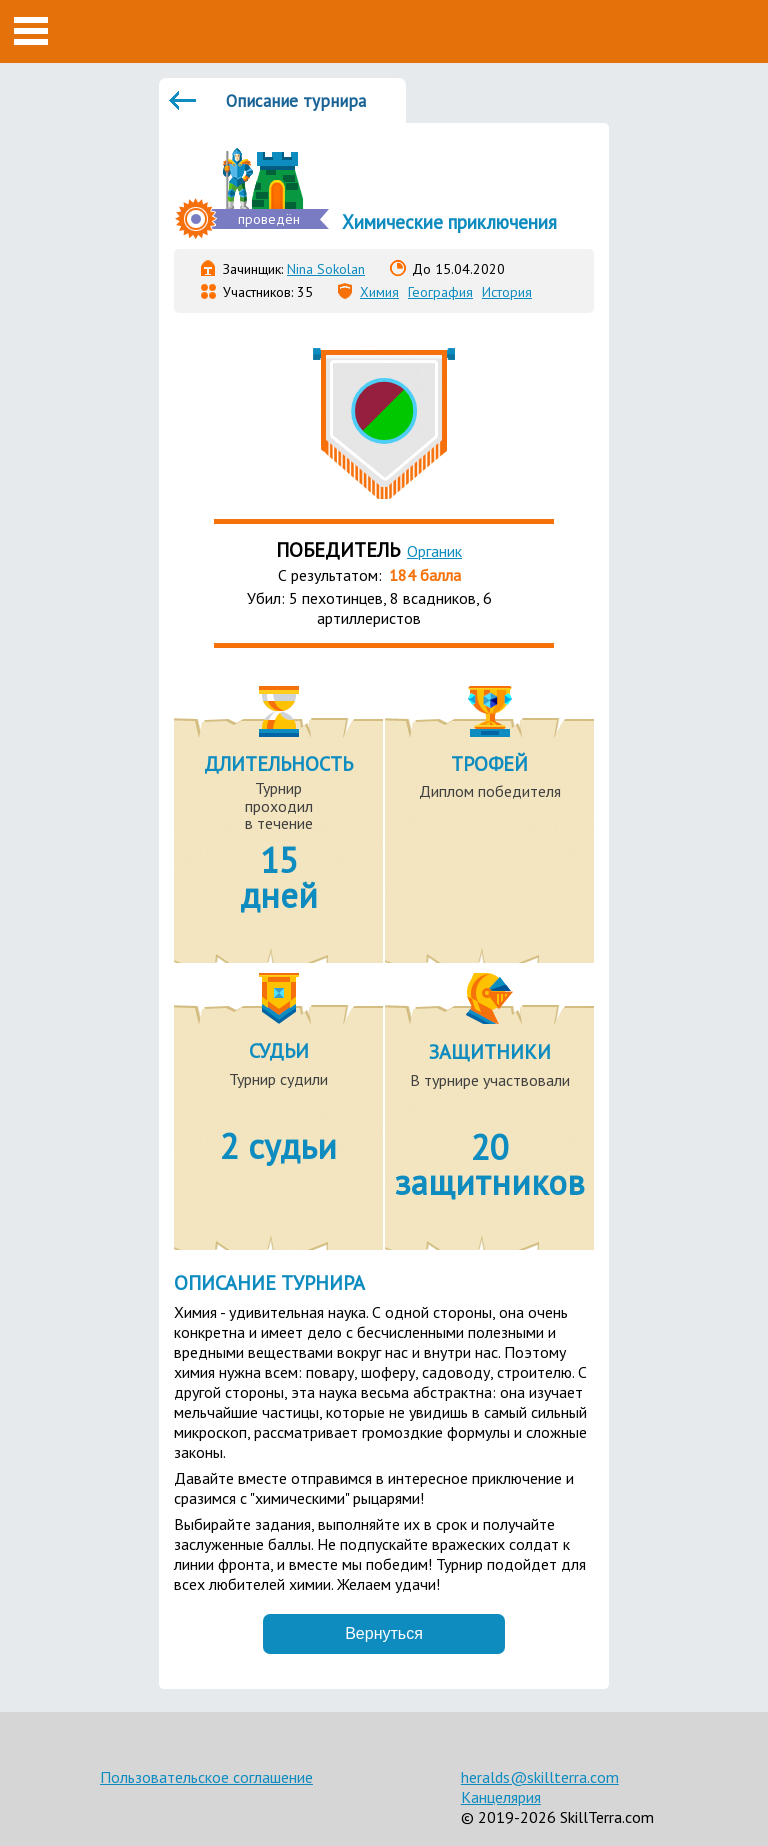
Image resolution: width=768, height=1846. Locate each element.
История (507, 292)
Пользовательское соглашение (206, 1777)
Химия (379, 292)
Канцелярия (501, 1797)
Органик (434, 551)
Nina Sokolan (326, 269)
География (440, 292)
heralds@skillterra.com (540, 1777)
